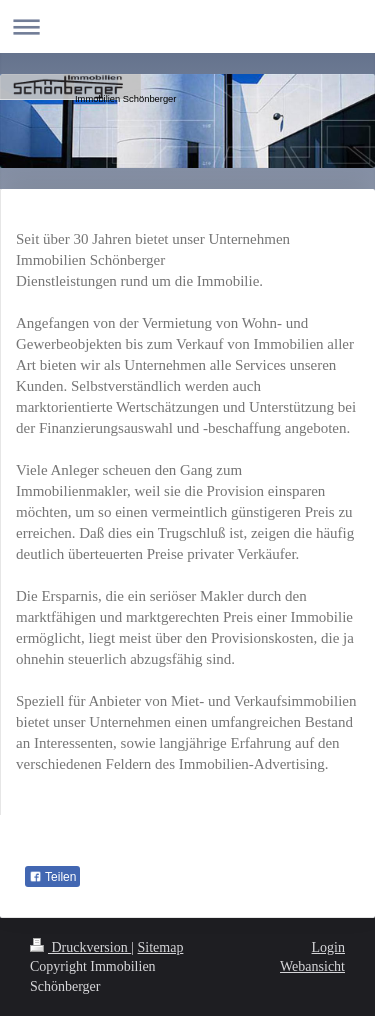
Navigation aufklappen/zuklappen (187, 26)
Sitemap (161, 947)
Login (328, 947)
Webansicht (312, 966)
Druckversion (80, 947)
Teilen (52, 877)
